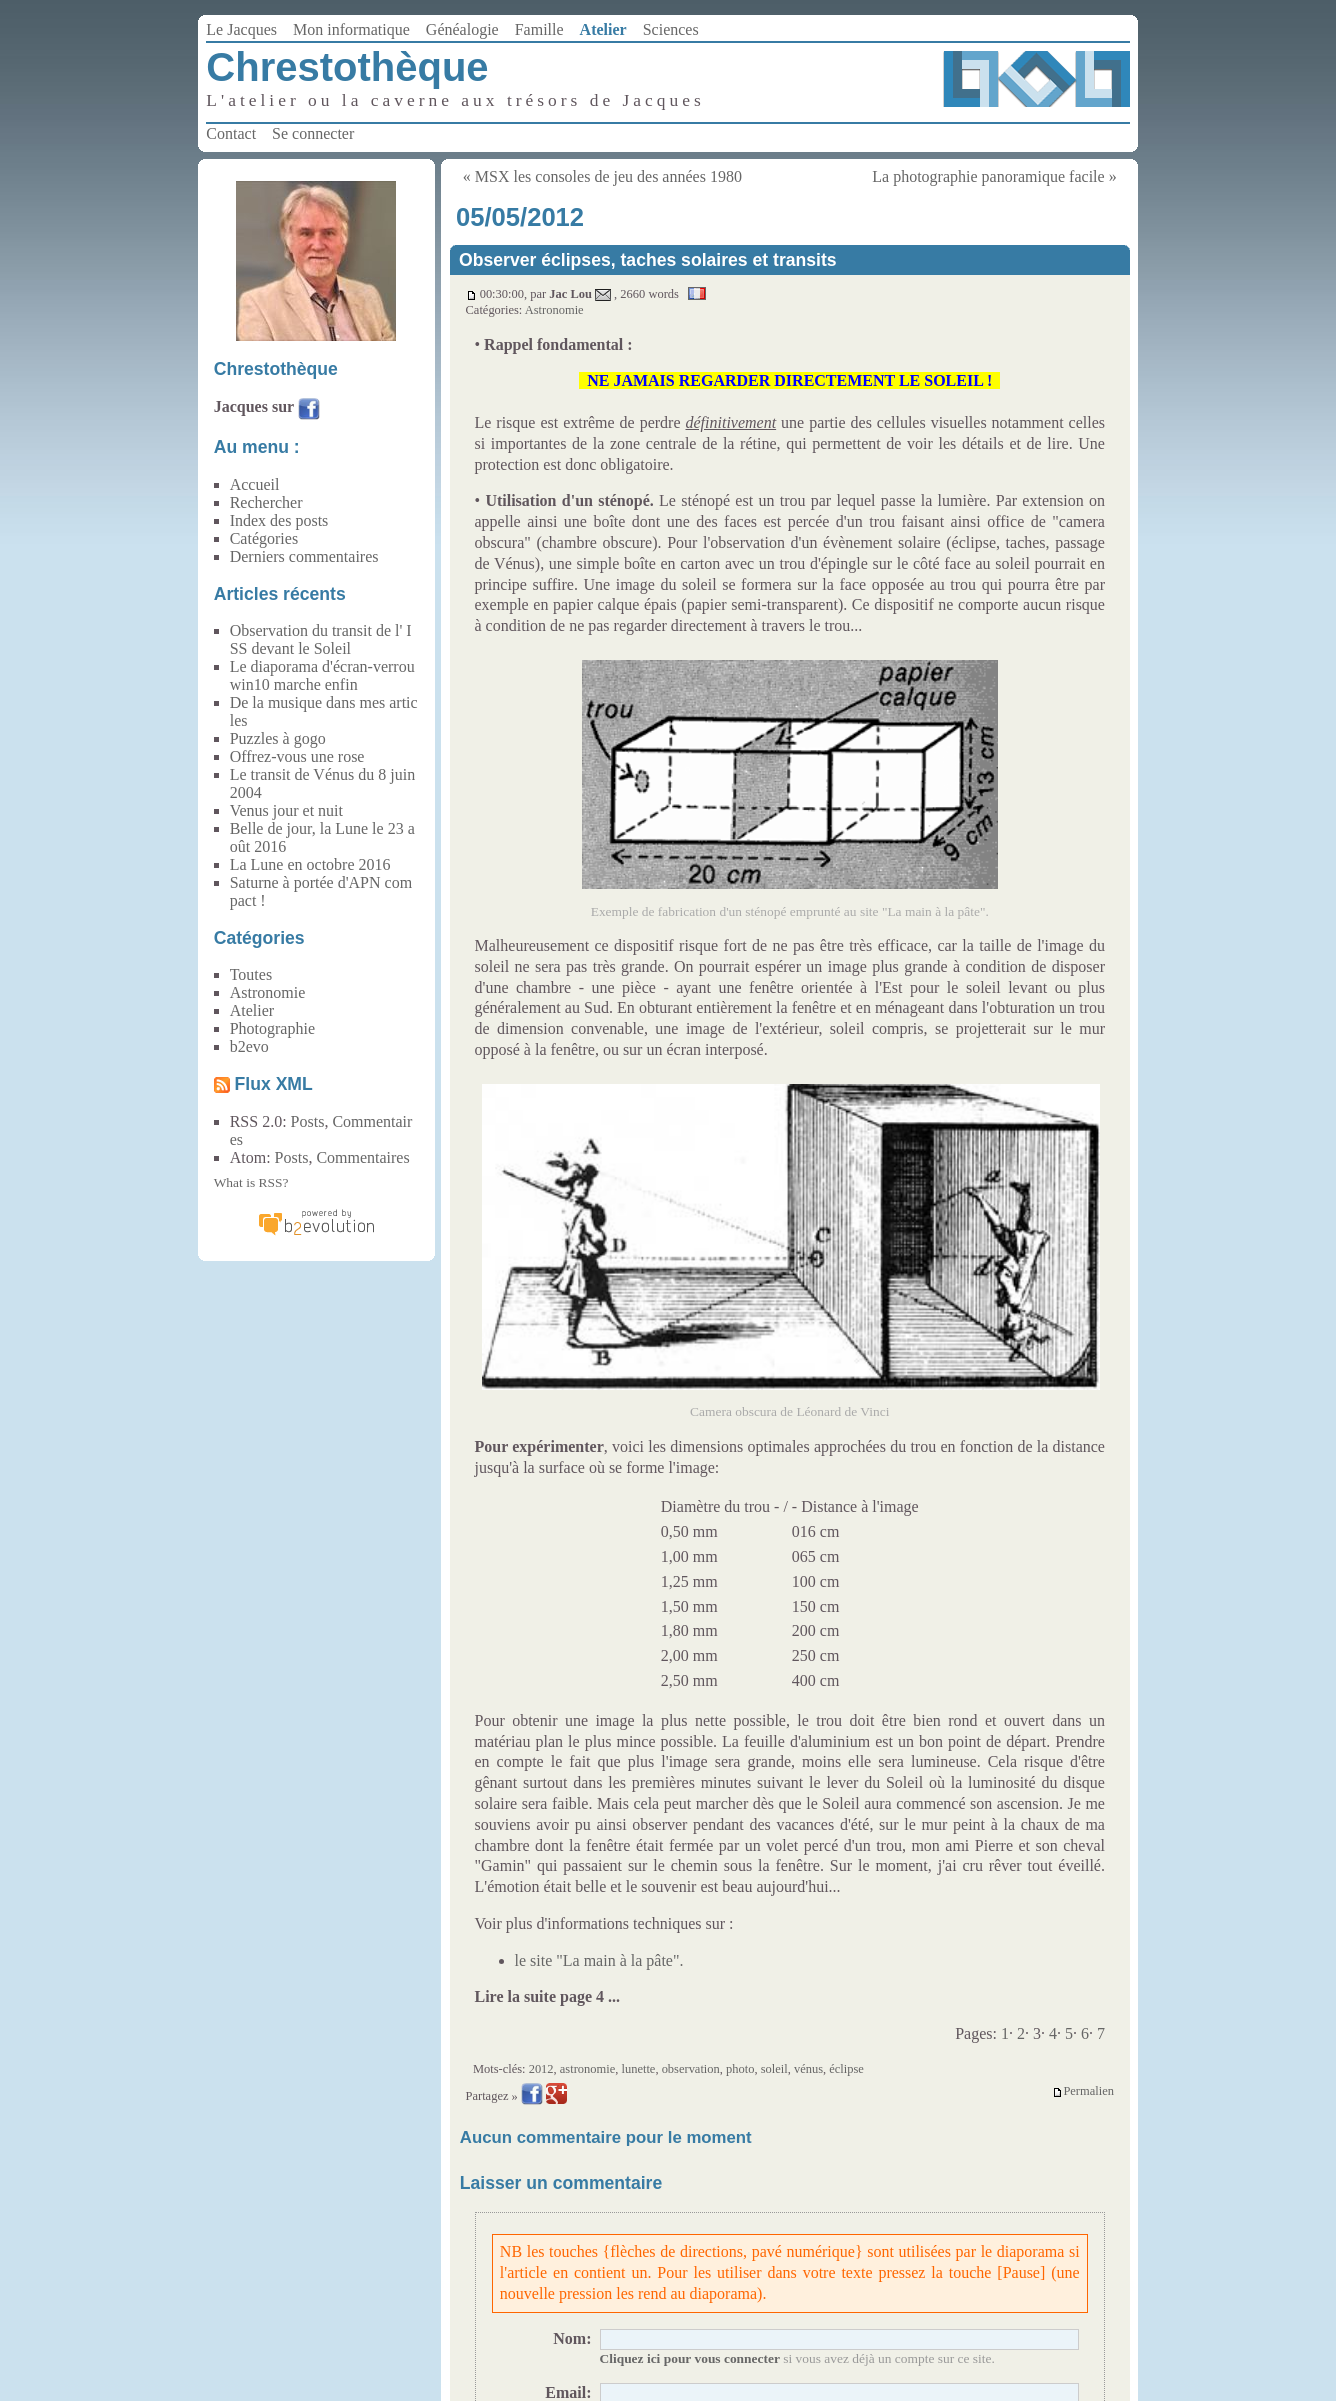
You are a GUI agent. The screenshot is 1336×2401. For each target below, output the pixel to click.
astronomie (587, 2069)
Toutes (251, 974)
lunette (638, 2069)
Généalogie (462, 29)
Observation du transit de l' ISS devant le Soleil (321, 639)
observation (691, 2069)
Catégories (264, 538)
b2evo (249, 1046)
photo (740, 2069)
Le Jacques (241, 29)
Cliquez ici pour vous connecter (690, 2358)
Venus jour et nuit (286, 810)
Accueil (255, 484)
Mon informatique (351, 29)
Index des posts (279, 520)
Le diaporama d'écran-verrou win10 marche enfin (322, 675)
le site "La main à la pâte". (599, 1960)
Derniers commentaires (304, 556)
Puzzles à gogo (278, 738)
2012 (541, 2069)
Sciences (671, 29)
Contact (231, 133)
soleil (774, 2069)
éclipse (846, 2069)
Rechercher (266, 502)
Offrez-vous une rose (297, 756)
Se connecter (313, 133)
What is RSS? (251, 1182)
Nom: (572, 2338)
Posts (308, 1121)
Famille (539, 29)
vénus (808, 2069)
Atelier (603, 29)
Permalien (1083, 2091)
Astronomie (554, 310)
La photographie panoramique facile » (994, 176)
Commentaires (362, 1157)
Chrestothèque (347, 67)
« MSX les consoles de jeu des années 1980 (602, 176)
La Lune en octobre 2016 (310, 864)
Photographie (272, 1028)
